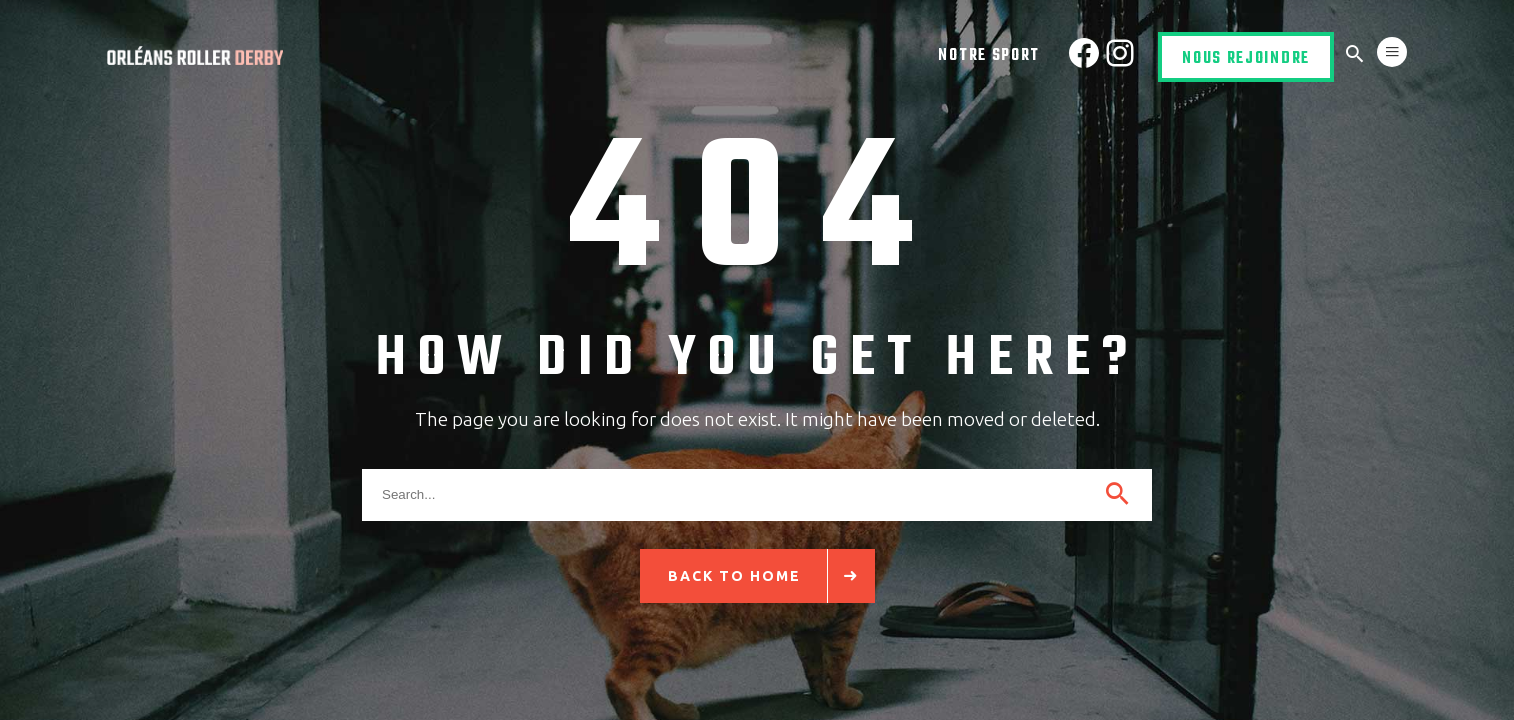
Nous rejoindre (1246, 59)
